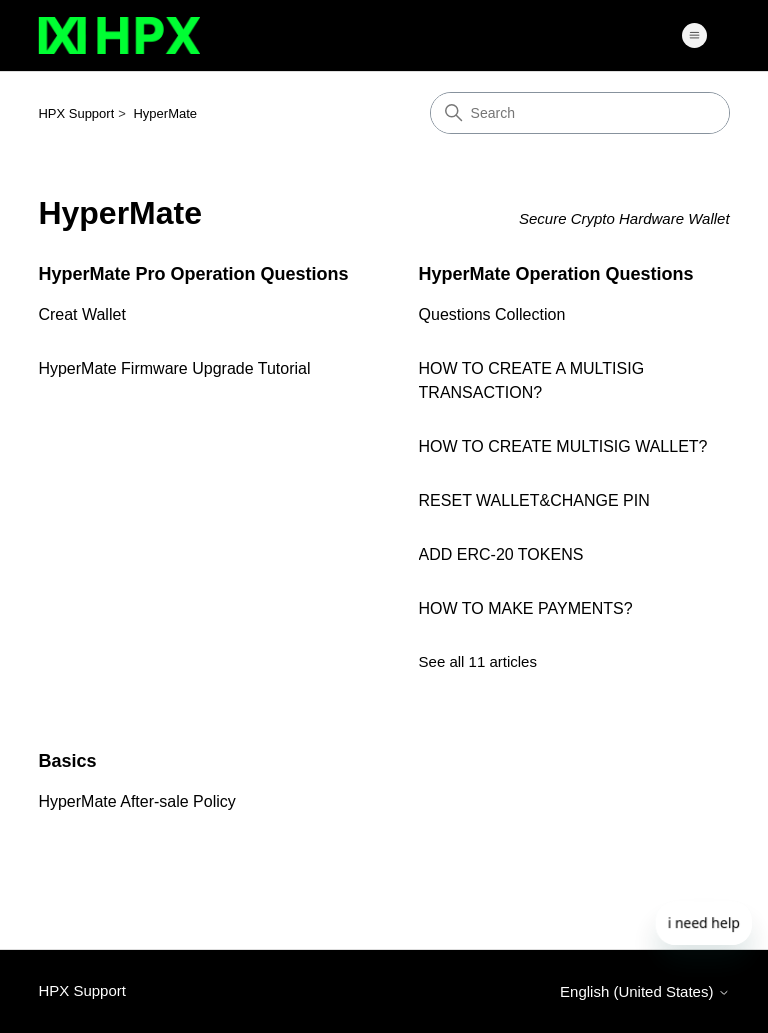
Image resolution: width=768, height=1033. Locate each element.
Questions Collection (492, 314)
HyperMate (165, 113)
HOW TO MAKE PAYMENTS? (526, 608)
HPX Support (76, 113)
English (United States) (645, 991)
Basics (67, 761)
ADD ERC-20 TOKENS (501, 554)
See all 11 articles (478, 661)
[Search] (580, 113)
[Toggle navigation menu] (694, 35)
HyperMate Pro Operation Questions (193, 274)
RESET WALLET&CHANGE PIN (534, 500)
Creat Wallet (81, 314)
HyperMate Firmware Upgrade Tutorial (174, 368)
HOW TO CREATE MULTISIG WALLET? (563, 446)
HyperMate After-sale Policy (136, 801)
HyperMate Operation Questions (556, 274)
